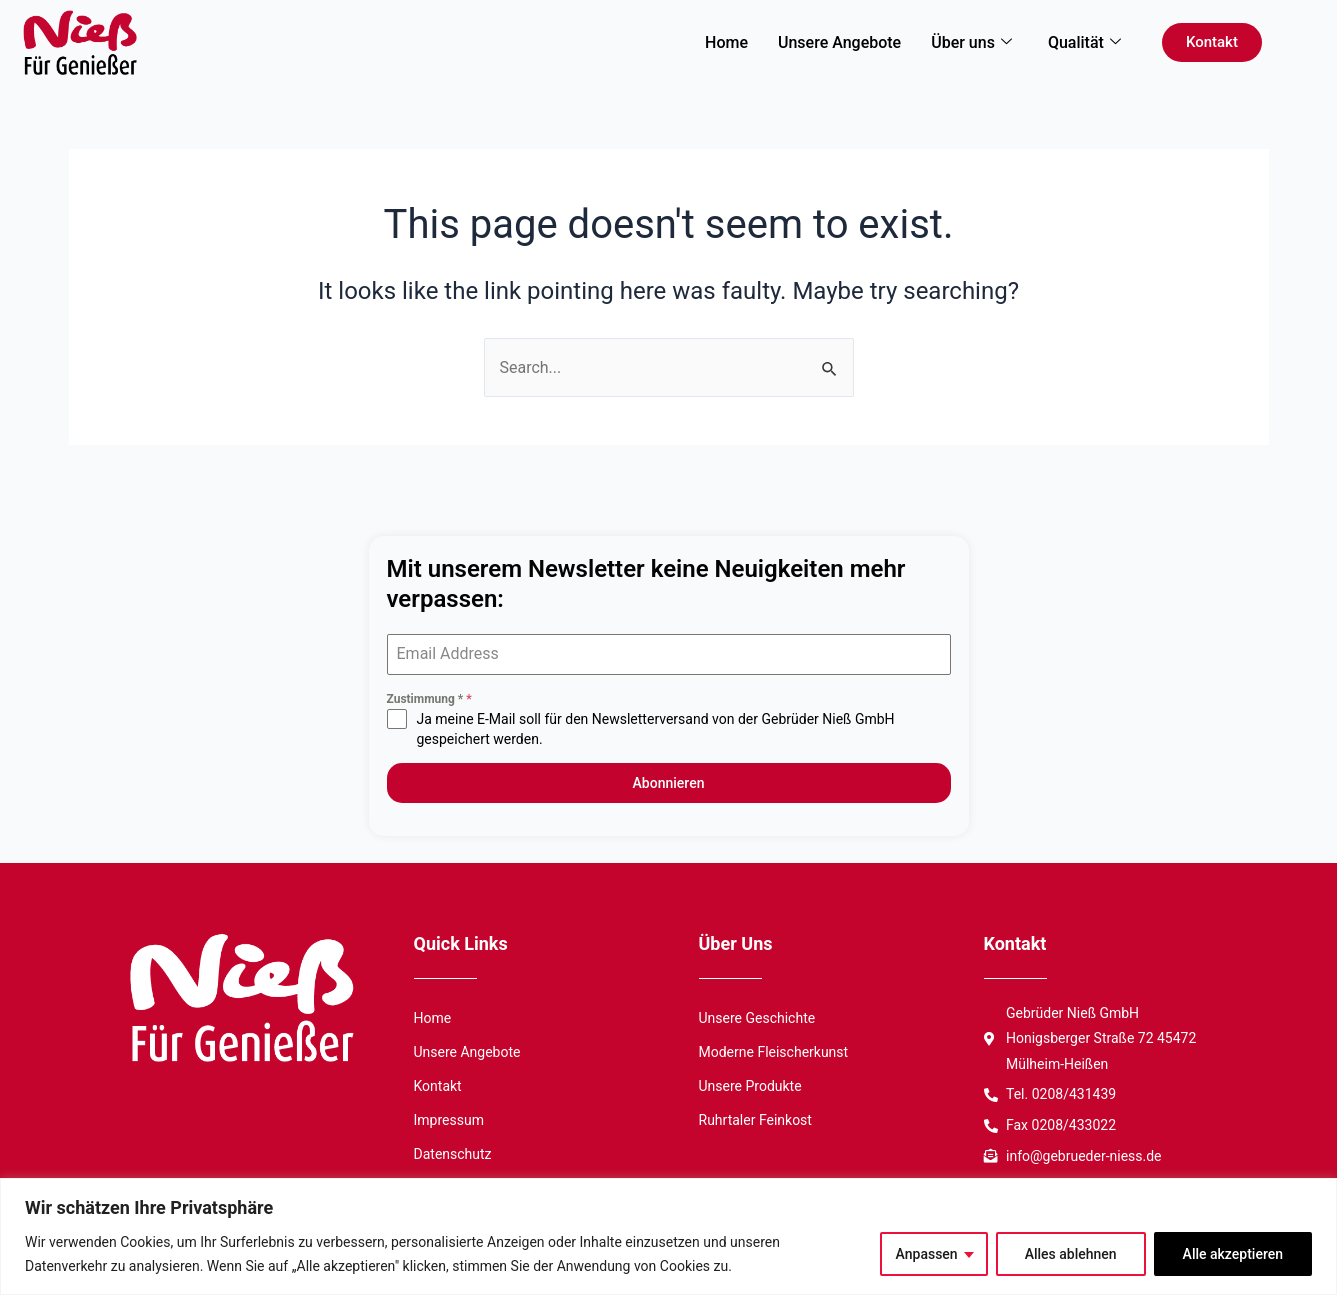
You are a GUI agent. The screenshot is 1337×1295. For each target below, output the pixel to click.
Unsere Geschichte (757, 1017)
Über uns (971, 43)
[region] (668, 1236)
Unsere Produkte (750, 1085)
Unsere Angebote (839, 42)
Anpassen (927, 1254)
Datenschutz (453, 1153)
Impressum (449, 1119)
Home (726, 42)
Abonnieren (669, 783)
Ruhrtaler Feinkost (755, 1119)
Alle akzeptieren (1233, 1254)
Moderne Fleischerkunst (774, 1051)
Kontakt (438, 1085)
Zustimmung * (429, 699)
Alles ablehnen (1071, 1254)
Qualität (1084, 43)
